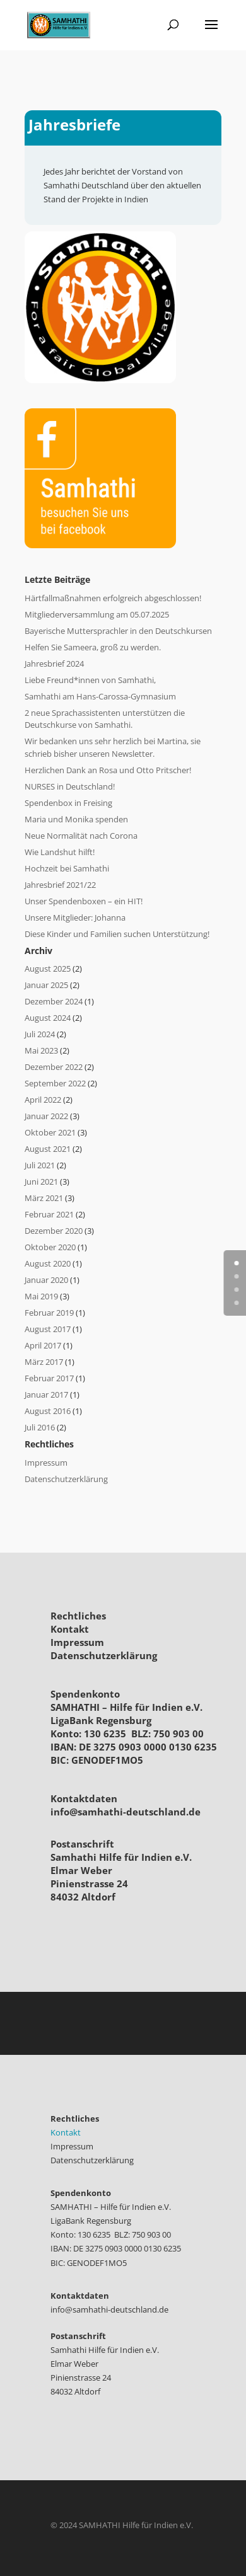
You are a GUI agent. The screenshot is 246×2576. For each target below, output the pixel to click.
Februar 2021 (49, 1214)
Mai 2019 (41, 1296)
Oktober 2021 (50, 1132)
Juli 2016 (40, 1427)
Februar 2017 (49, 1378)
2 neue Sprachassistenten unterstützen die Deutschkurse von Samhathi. (105, 719)
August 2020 (48, 1263)
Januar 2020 (46, 1279)
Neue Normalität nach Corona (81, 835)
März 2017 (44, 1361)
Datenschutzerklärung (66, 1479)
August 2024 (48, 1017)
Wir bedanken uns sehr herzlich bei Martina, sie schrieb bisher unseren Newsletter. (113, 747)
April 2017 (43, 1345)
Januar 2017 (46, 1394)
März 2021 (44, 1198)
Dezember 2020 (54, 1230)
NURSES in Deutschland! (70, 786)
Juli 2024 (40, 1034)
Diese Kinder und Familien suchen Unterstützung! (117, 934)
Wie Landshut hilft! (60, 852)
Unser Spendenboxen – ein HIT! (84, 901)
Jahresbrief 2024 (54, 663)
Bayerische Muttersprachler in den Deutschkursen (118, 630)
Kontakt (69, 1629)
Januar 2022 (46, 1116)
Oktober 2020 (50, 1247)
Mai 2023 (41, 1050)
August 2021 (48, 1148)
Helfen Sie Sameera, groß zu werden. (93, 647)
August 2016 (48, 1411)
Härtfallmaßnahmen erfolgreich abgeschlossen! (113, 598)
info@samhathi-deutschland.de (125, 1811)
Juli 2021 (40, 1165)
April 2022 (43, 1099)
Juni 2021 (41, 1181)
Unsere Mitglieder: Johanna (75, 917)
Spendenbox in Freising (68, 802)
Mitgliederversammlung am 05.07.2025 (97, 614)
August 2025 (48, 968)
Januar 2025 (46, 985)
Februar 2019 (49, 1312)
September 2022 (55, 1083)
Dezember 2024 (54, 1001)
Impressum (46, 1462)
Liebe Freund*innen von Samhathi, (90, 680)
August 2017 (48, 1329)
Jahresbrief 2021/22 (60, 884)
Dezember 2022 (54, 1066)
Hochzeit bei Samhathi (67, 868)
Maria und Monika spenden (76, 819)
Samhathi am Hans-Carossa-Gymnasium (100, 696)
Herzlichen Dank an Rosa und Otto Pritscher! (108, 770)
